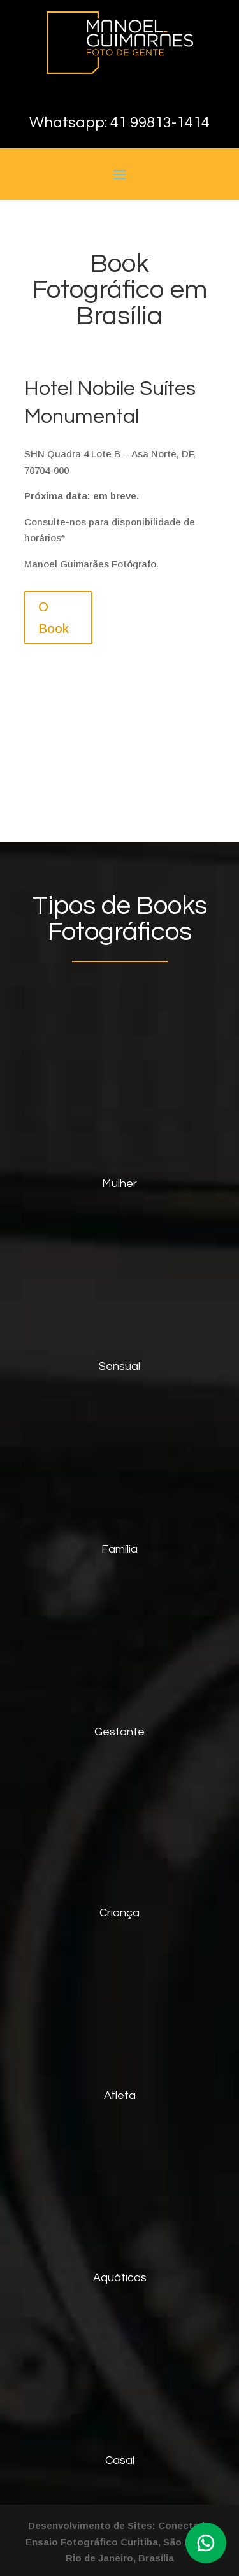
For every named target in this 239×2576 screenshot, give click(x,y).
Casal (119, 2460)
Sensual (119, 1366)
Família (119, 1549)
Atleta (120, 2095)
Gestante (119, 1732)
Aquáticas (120, 2278)
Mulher (119, 1184)
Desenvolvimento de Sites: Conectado (119, 2525)
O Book (53, 618)
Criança (119, 1913)
